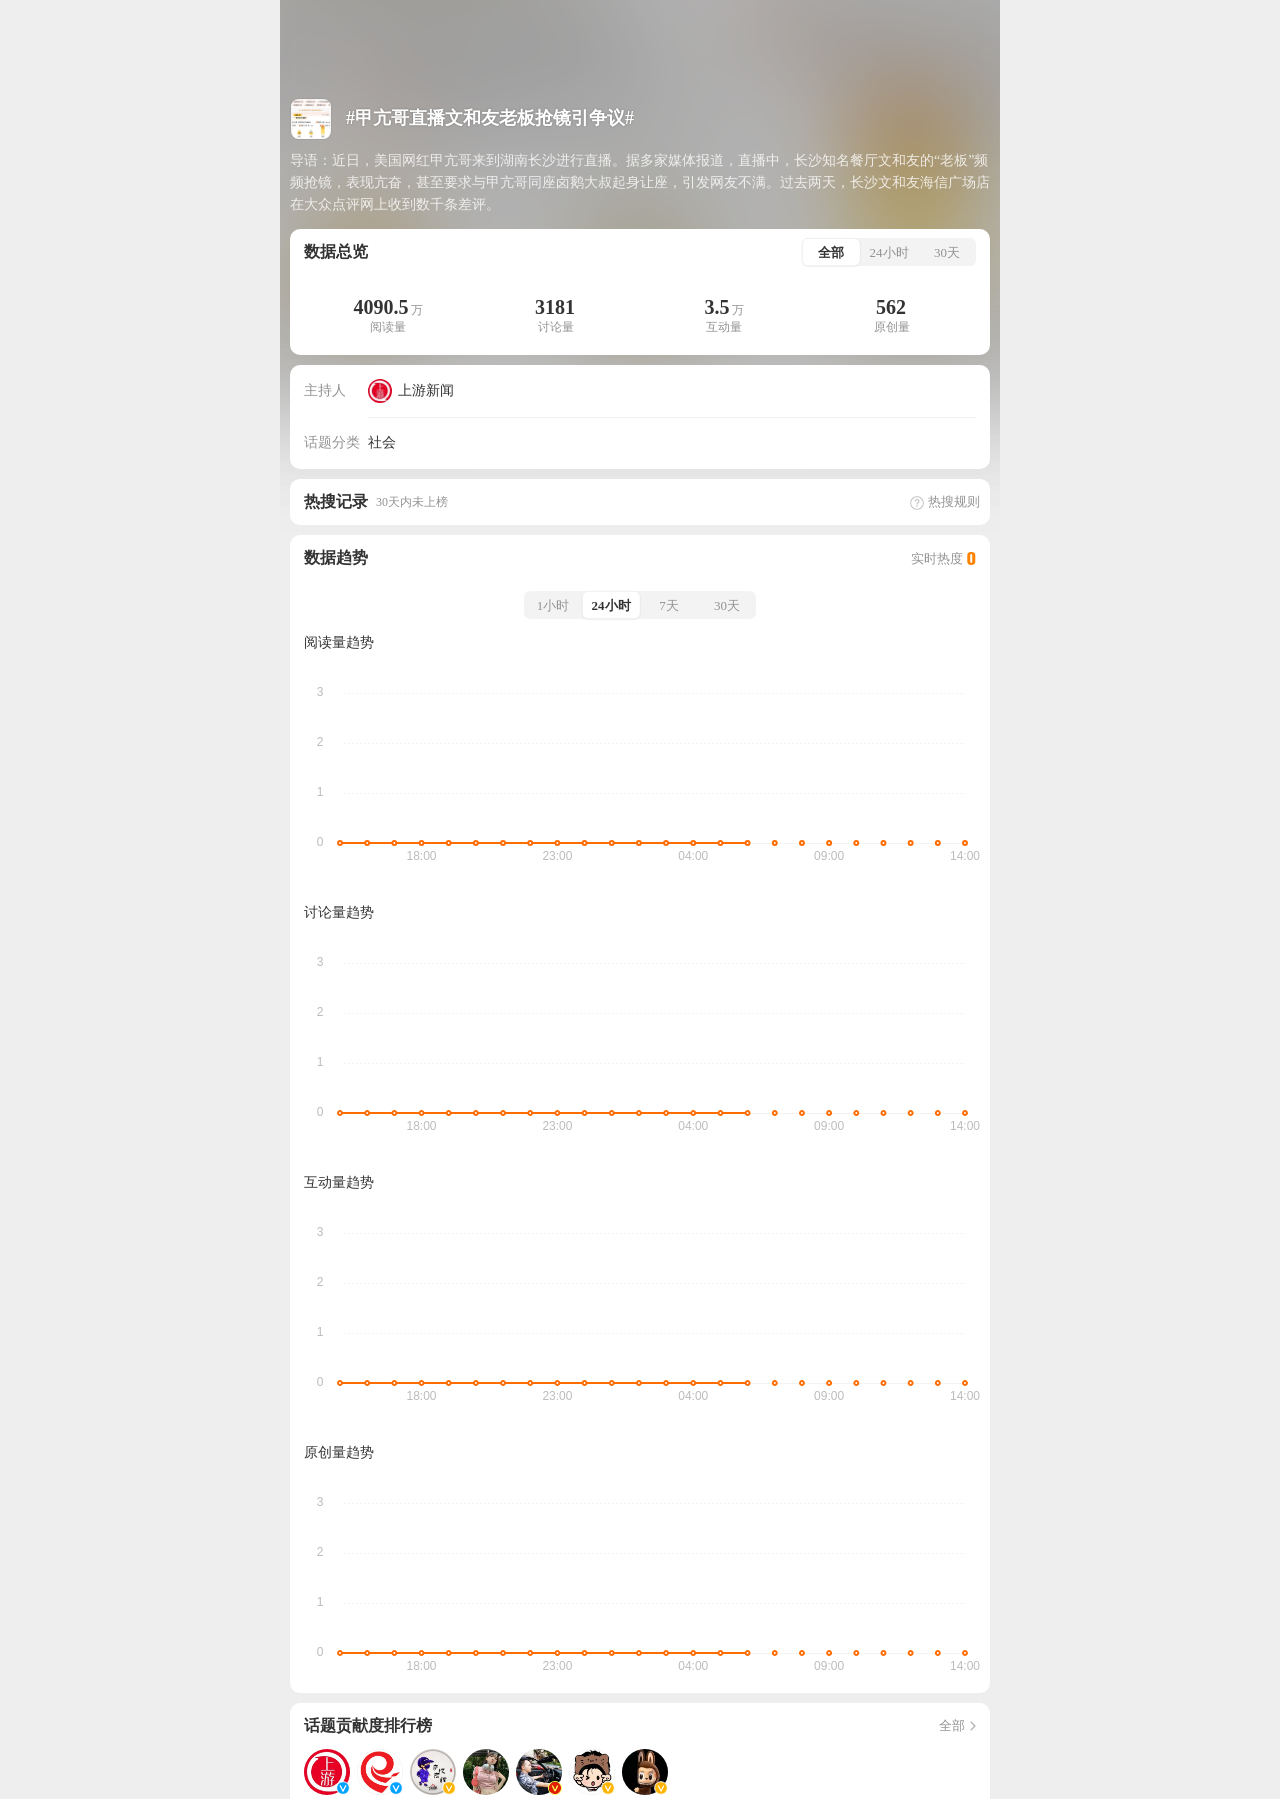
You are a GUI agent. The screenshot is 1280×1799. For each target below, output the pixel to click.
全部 (959, 1725)
